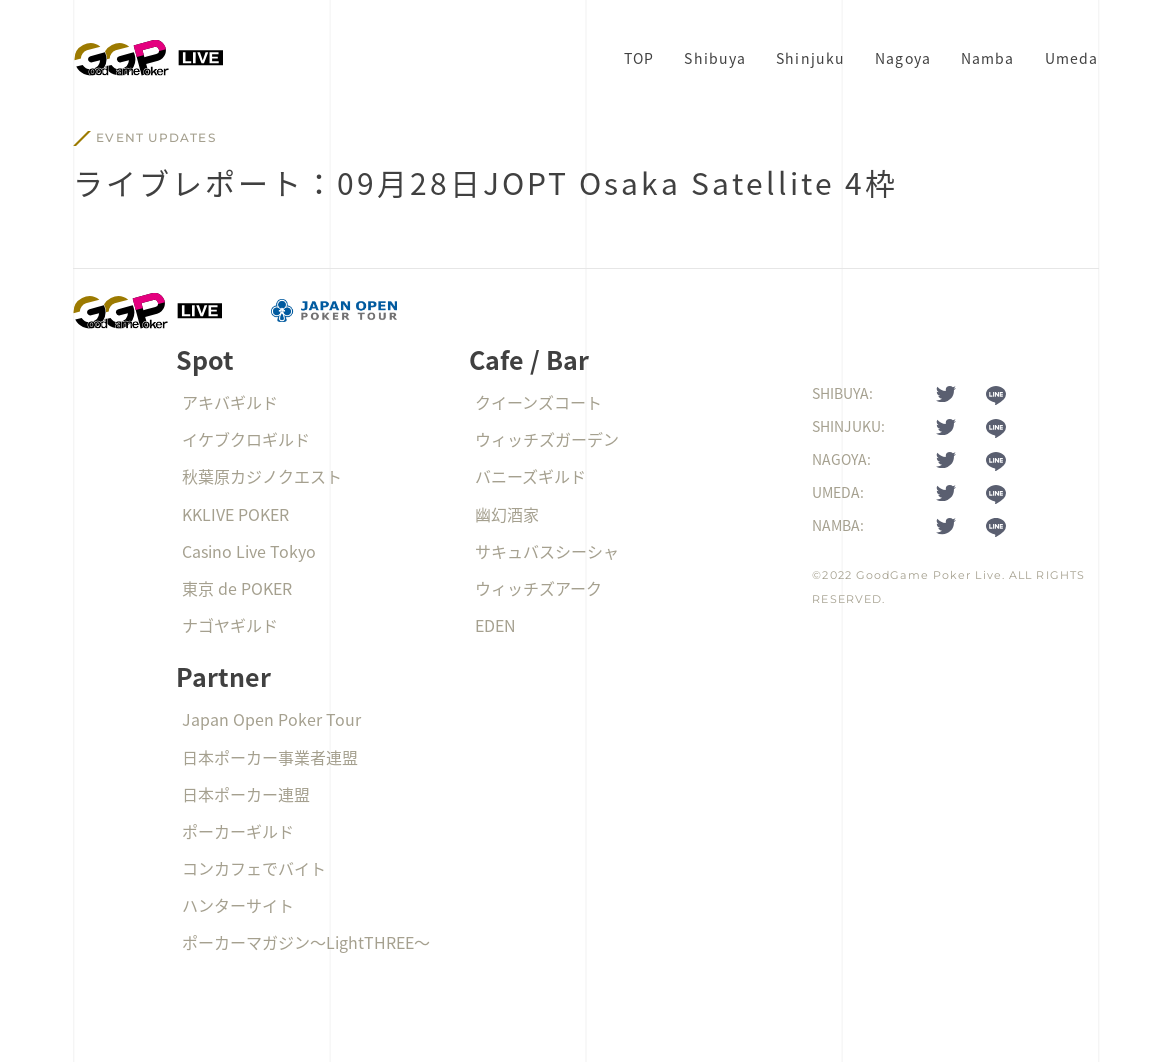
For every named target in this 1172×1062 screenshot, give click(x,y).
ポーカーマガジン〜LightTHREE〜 (306, 942)
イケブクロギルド (246, 439)
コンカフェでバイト (254, 868)
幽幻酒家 (507, 514)
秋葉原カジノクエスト (262, 476)
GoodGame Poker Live (929, 575)
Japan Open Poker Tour (271, 719)
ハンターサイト (238, 905)
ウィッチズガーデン (547, 439)
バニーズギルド (530, 476)
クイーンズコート (538, 402)
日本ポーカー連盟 (246, 794)
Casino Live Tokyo (249, 551)
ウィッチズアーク (538, 588)
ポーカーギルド (238, 831)
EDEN (495, 625)
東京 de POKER (237, 588)
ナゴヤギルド (230, 625)
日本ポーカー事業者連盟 (270, 757)
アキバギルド (230, 402)
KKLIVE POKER (235, 514)
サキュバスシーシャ (547, 551)
